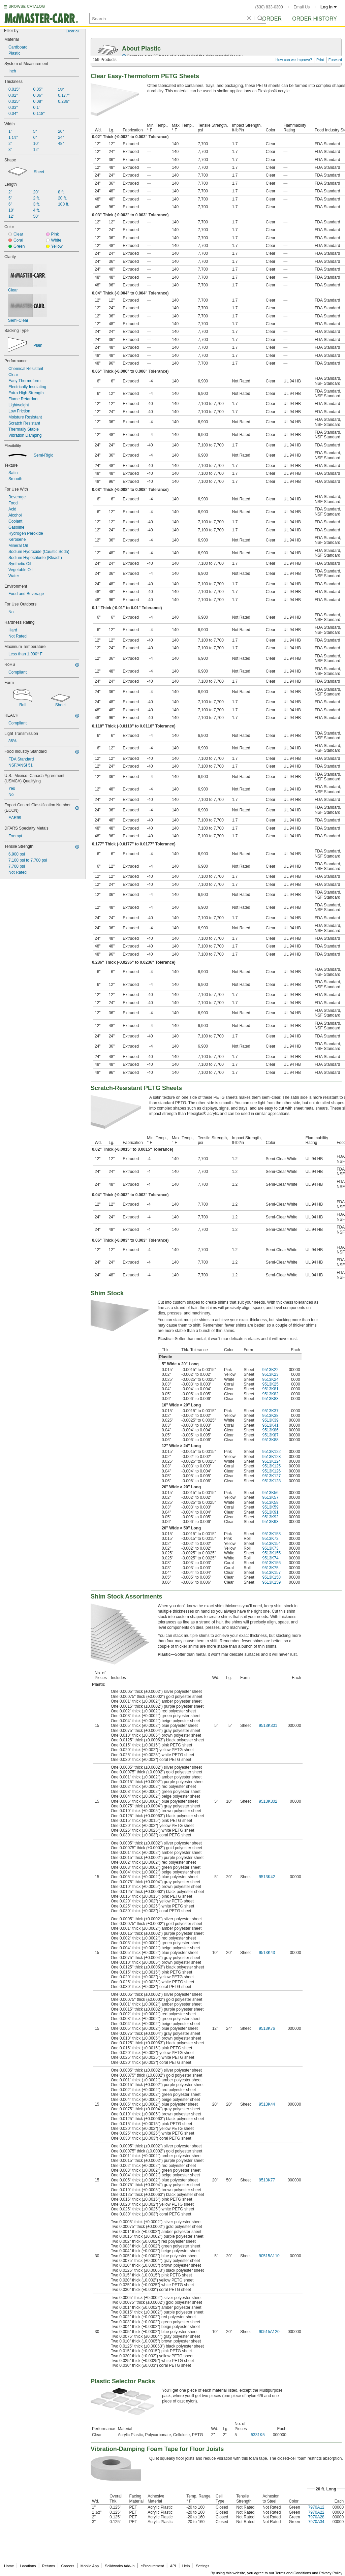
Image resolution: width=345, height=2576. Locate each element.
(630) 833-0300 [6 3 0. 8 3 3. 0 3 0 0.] (269, 7)
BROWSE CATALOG (26, 6)
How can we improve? (294, 60)
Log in (328, 7)
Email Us (301, 7)
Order (272, 19)
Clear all (72, 31)
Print (320, 60)
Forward (335, 60)
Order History (314, 19)
